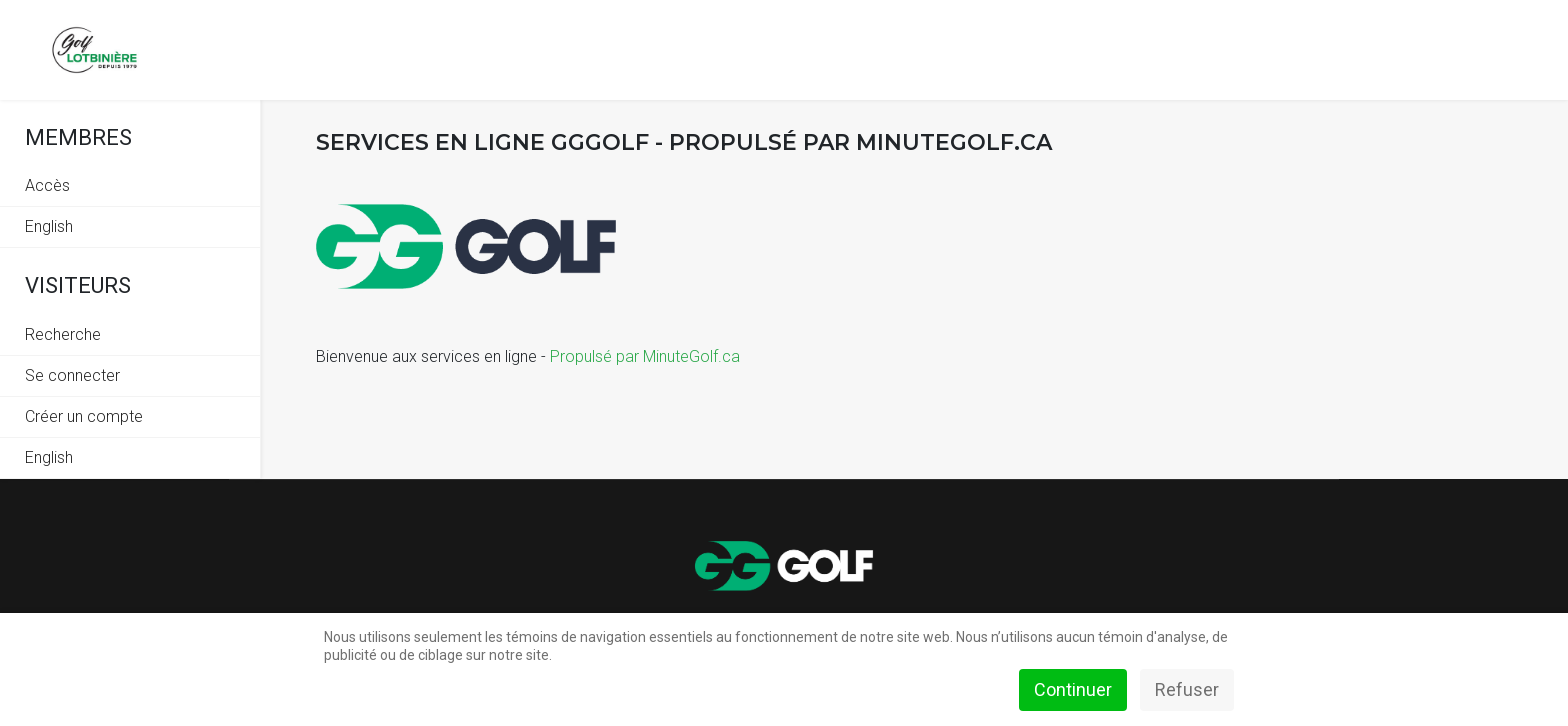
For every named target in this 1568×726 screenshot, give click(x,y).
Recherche (63, 334)
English (49, 226)
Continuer (1073, 689)
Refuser (1187, 689)
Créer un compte (84, 416)
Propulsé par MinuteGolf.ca (645, 356)
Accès (47, 185)
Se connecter (72, 375)
